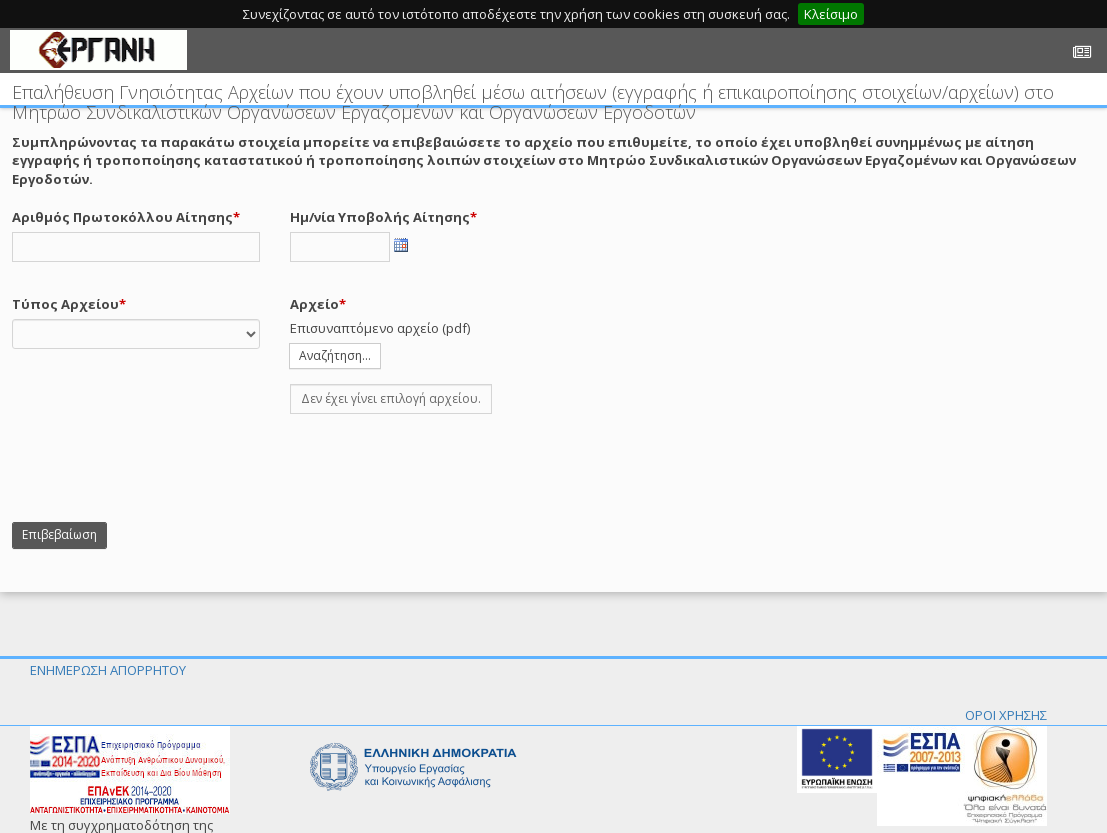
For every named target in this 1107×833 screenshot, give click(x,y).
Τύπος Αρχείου (65, 304)
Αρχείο (314, 304)
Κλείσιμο (831, 14)
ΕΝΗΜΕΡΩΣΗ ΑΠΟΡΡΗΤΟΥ (108, 670)
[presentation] (164, 468)
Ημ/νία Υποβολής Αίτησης (380, 217)
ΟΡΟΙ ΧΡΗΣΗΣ (1006, 715)
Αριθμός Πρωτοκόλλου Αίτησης (122, 217)
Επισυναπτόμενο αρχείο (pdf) (380, 328)
